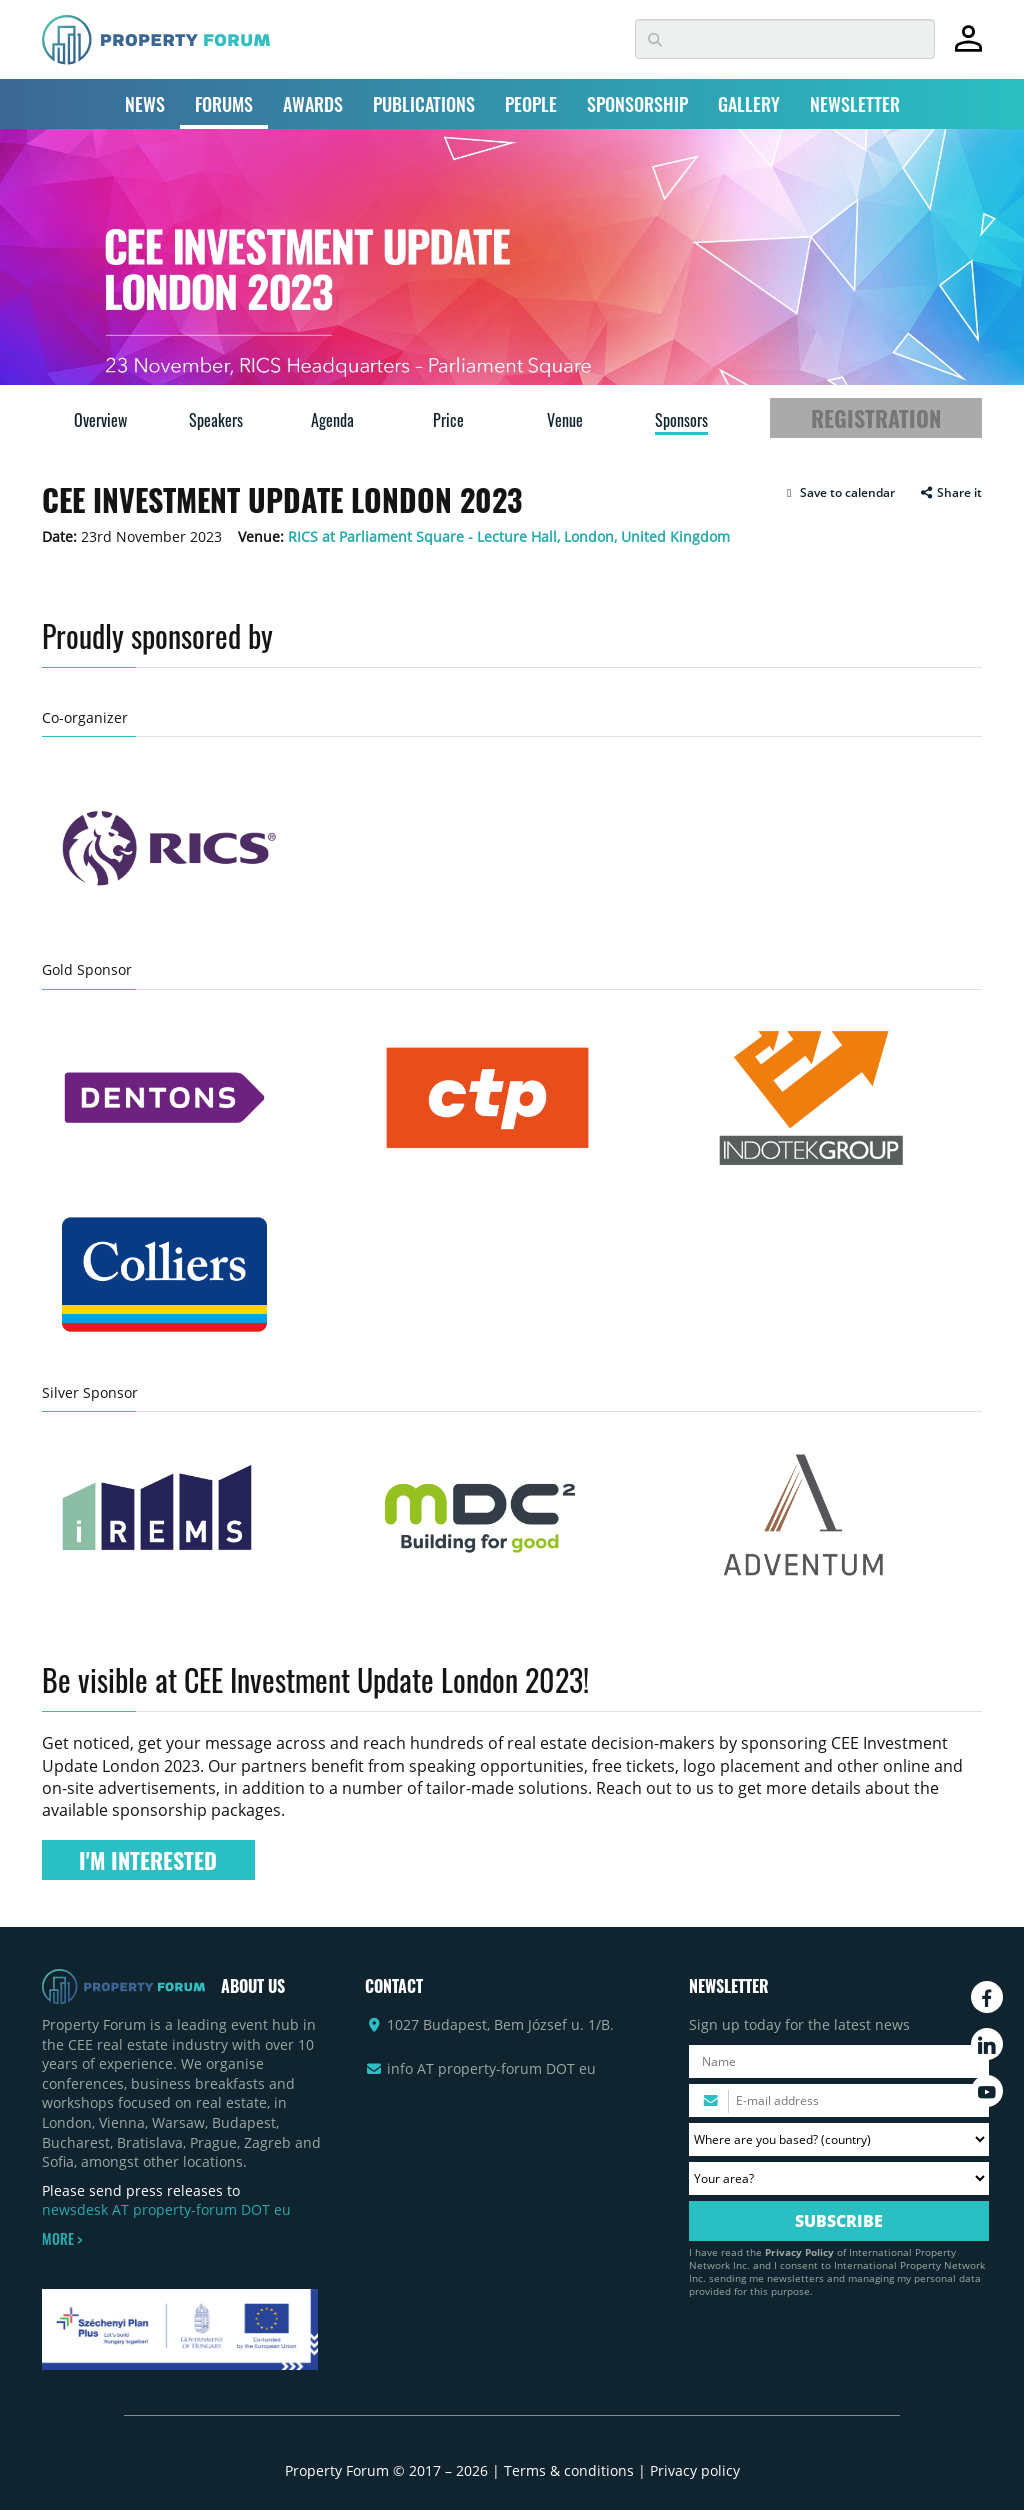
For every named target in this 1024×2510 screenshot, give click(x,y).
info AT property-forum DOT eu (491, 2068)
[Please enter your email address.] (839, 2100)
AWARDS (313, 104)
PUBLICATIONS (424, 104)
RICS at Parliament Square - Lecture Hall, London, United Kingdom (509, 536)
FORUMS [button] (224, 104)
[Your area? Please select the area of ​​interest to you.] (839, 2178)
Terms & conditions (569, 2470)
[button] (838, 493)
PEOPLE (531, 104)
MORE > (62, 2239)
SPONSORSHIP (637, 104)
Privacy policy (695, 2470)
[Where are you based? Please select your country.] (839, 2139)
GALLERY (749, 104)
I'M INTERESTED (148, 1860)
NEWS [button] (145, 104)
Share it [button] (950, 493)
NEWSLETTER (855, 104)
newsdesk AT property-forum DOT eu (166, 2209)
